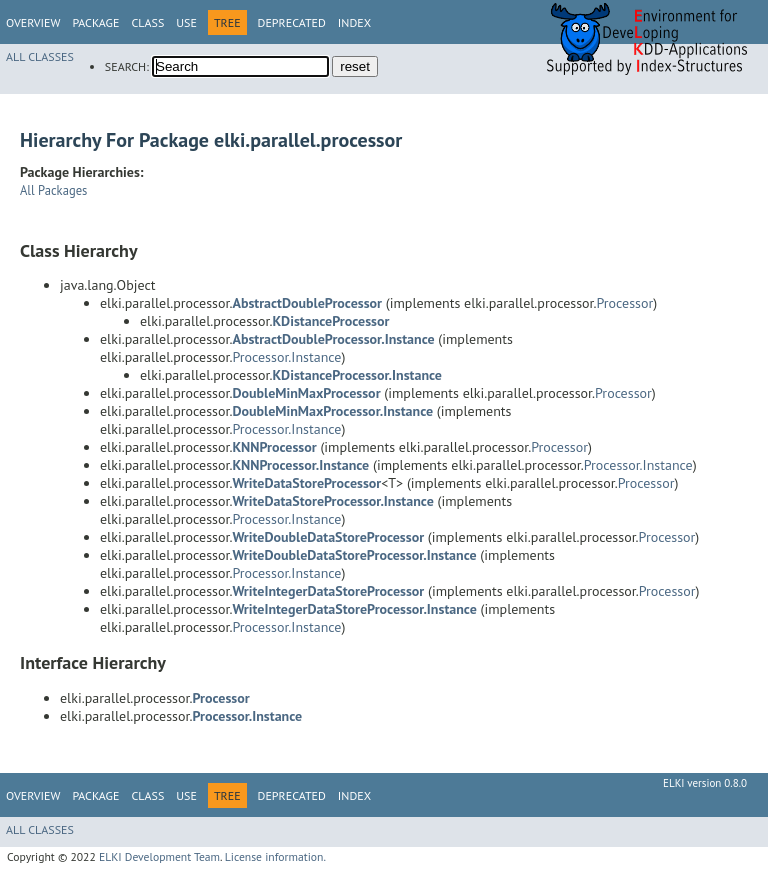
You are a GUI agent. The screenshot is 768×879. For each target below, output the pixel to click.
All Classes (40, 56)
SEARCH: (127, 66)
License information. (275, 856)
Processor (625, 303)
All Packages (53, 190)
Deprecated (292, 22)
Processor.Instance (286, 357)
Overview (33, 22)
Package (95, 22)
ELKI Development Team (159, 856)
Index (354, 22)
